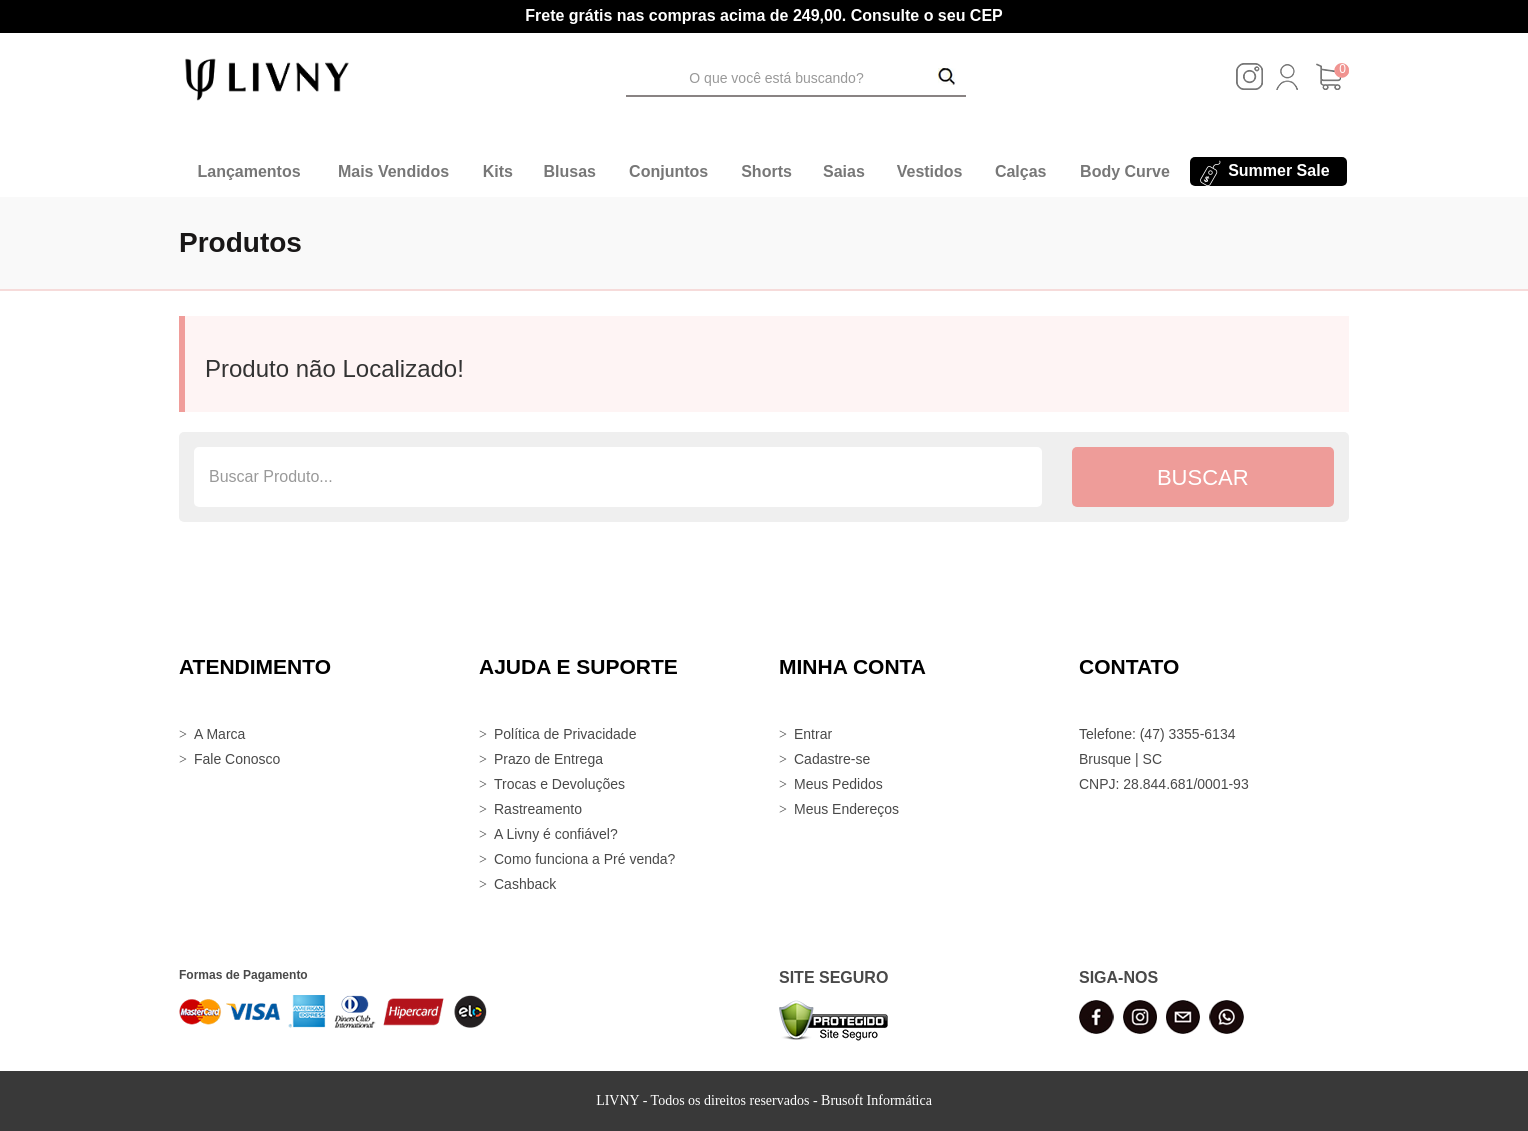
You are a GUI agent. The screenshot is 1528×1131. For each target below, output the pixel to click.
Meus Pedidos (838, 784)
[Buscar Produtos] (947, 78)
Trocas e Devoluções (559, 784)
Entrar (813, 734)
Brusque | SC (1120, 759)
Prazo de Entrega (548, 759)
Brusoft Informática (876, 1100)
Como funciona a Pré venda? (584, 859)
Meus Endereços (846, 809)
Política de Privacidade (565, 734)
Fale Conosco (237, 759)
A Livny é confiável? (556, 834)
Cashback (525, 884)
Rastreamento (538, 809)
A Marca (219, 734)
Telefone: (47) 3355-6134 (1157, 734)
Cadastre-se (832, 759)
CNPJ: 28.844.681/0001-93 (1164, 784)
